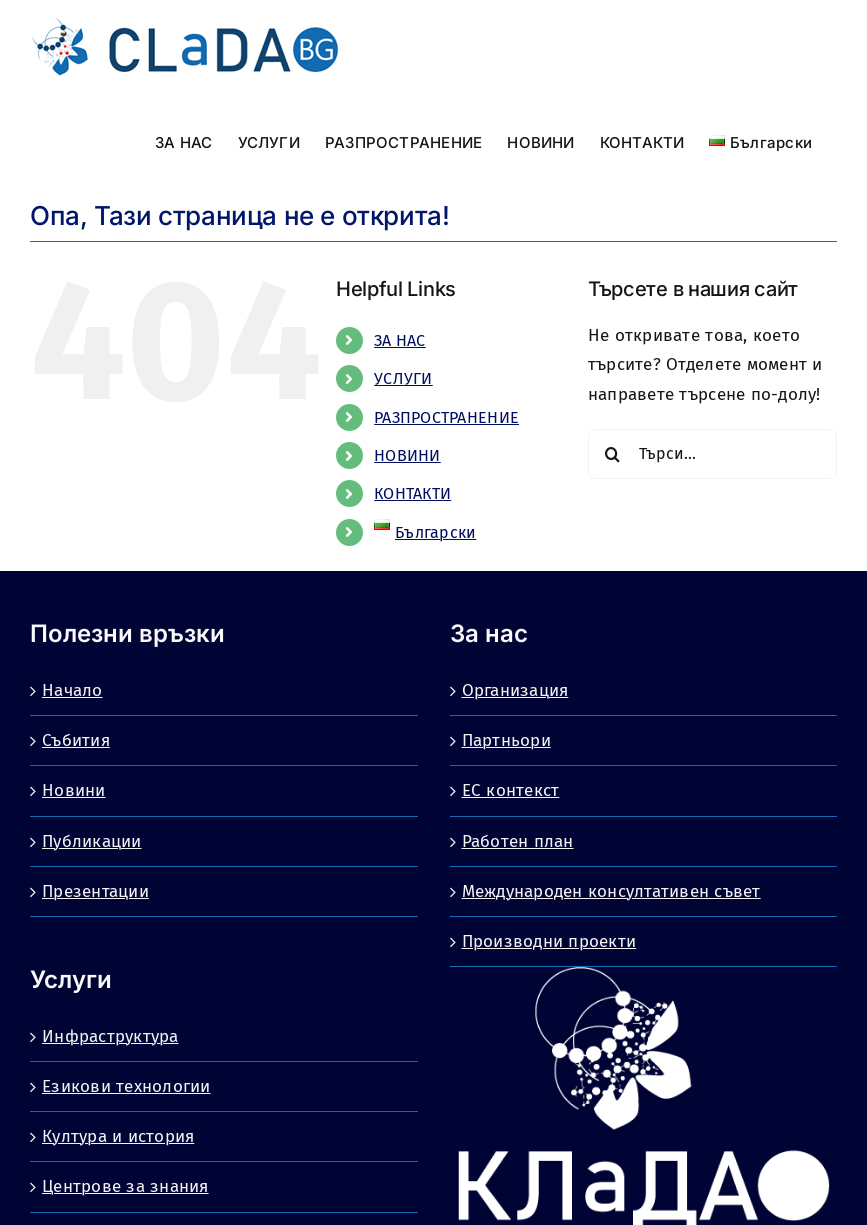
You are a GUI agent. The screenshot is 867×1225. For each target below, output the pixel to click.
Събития (76, 740)
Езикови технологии (126, 1086)
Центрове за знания (125, 1186)
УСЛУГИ (403, 378)
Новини (74, 790)
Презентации (95, 891)
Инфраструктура (110, 1036)
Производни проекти (549, 941)
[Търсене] (613, 454)
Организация (515, 690)
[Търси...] (712, 454)
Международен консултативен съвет (611, 891)
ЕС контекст (511, 790)
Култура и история (118, 1136)
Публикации (92, 841)
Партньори (506, 740)
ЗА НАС (400, 340)
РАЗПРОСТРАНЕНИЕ (446, 417)
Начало (72, 690)
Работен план (518, 841)
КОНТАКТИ (412, 493)
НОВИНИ (407, 455)
